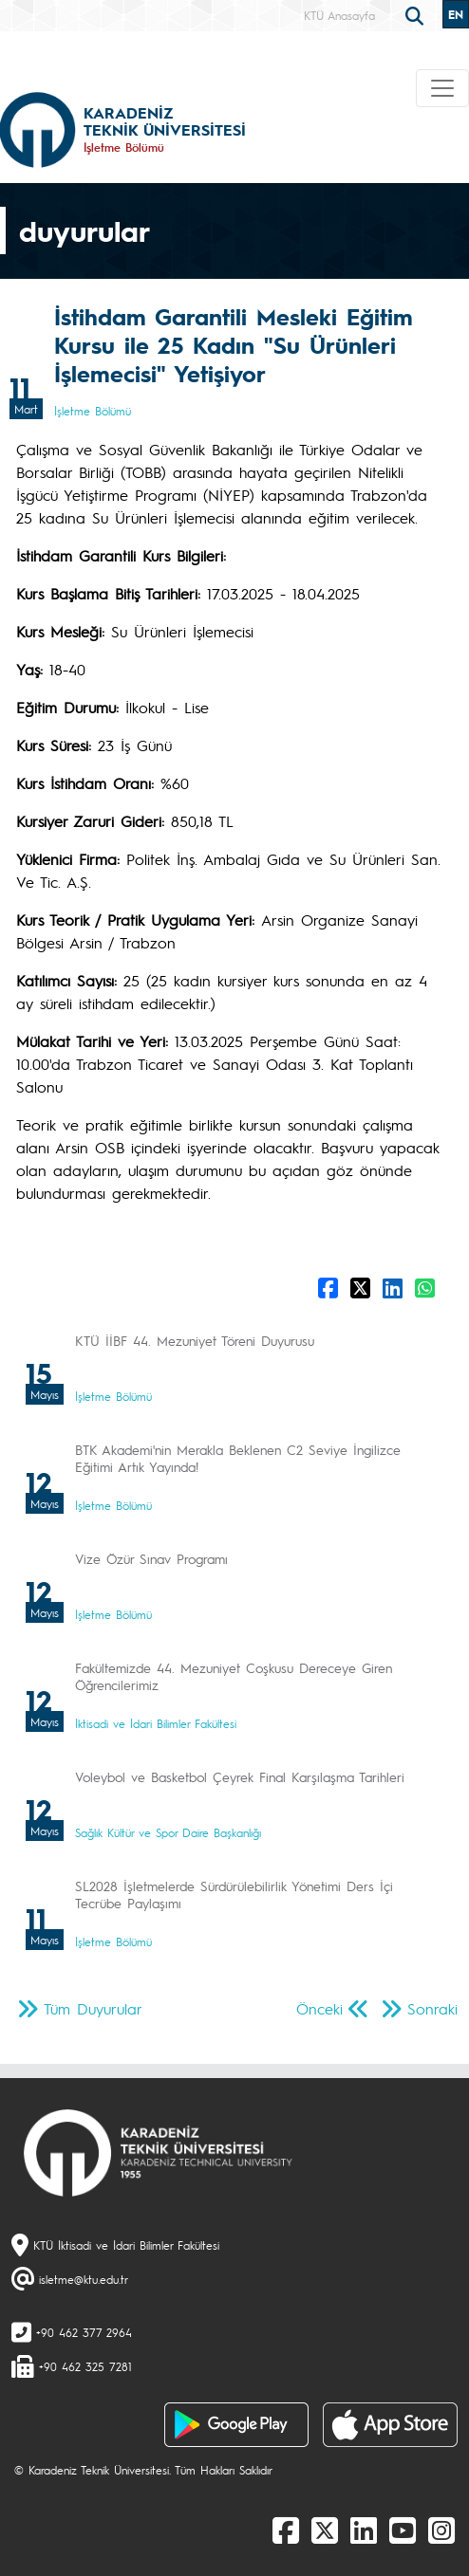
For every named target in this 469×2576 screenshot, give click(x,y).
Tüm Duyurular (93, 2008)
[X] (324, 2529)
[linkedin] (363, 2529)
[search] (417, 14)
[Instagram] (441, 2529)
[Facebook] (285, 2529)
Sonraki (432, 2008)
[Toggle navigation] (442, 88)
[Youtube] (402, 2529)
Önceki (319, 2008)
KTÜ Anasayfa (339, 15)
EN (455, 14)
